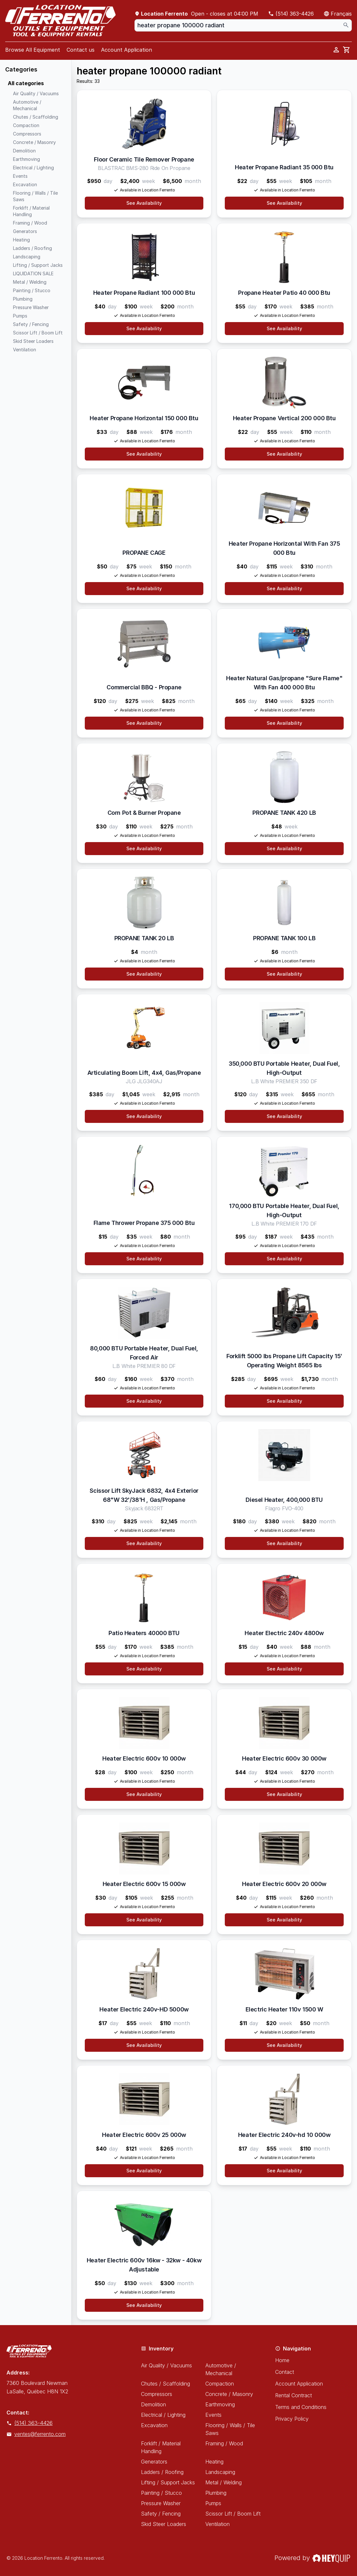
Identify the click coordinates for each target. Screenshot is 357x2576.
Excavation (154, 2425)
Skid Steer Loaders (163, 2524)
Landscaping (220, 2472)
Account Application (126, 49)
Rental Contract (293, 2395)
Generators (154, 2461)
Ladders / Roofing (162, 2472)
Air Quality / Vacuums (166, 2365)
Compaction (219, 2383)
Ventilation (217, 2524)
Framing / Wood (224, 2443)
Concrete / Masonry (229, 2394)
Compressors (156, 2394)
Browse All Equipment (32, 49)
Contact (284, 2372)
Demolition (153, 2404)
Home (282, 2360)
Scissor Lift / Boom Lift (233, 2513)
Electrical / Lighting (163, 2415)
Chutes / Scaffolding (165, 2383)
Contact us (81, 49)
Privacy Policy (292, 2418)
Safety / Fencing (161, 2513)
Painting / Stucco (161, 2493)
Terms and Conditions (300, 2407)
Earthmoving (220, 2404)
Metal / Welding (223, 2482)
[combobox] (243, 25)
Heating (214, 2461)
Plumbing (215, 2493)
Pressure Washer (161, 2503)
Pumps (213, 2503)
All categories (26, 83)
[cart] (346, 50)
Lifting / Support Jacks (168, 2482)
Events (213, 2415)
